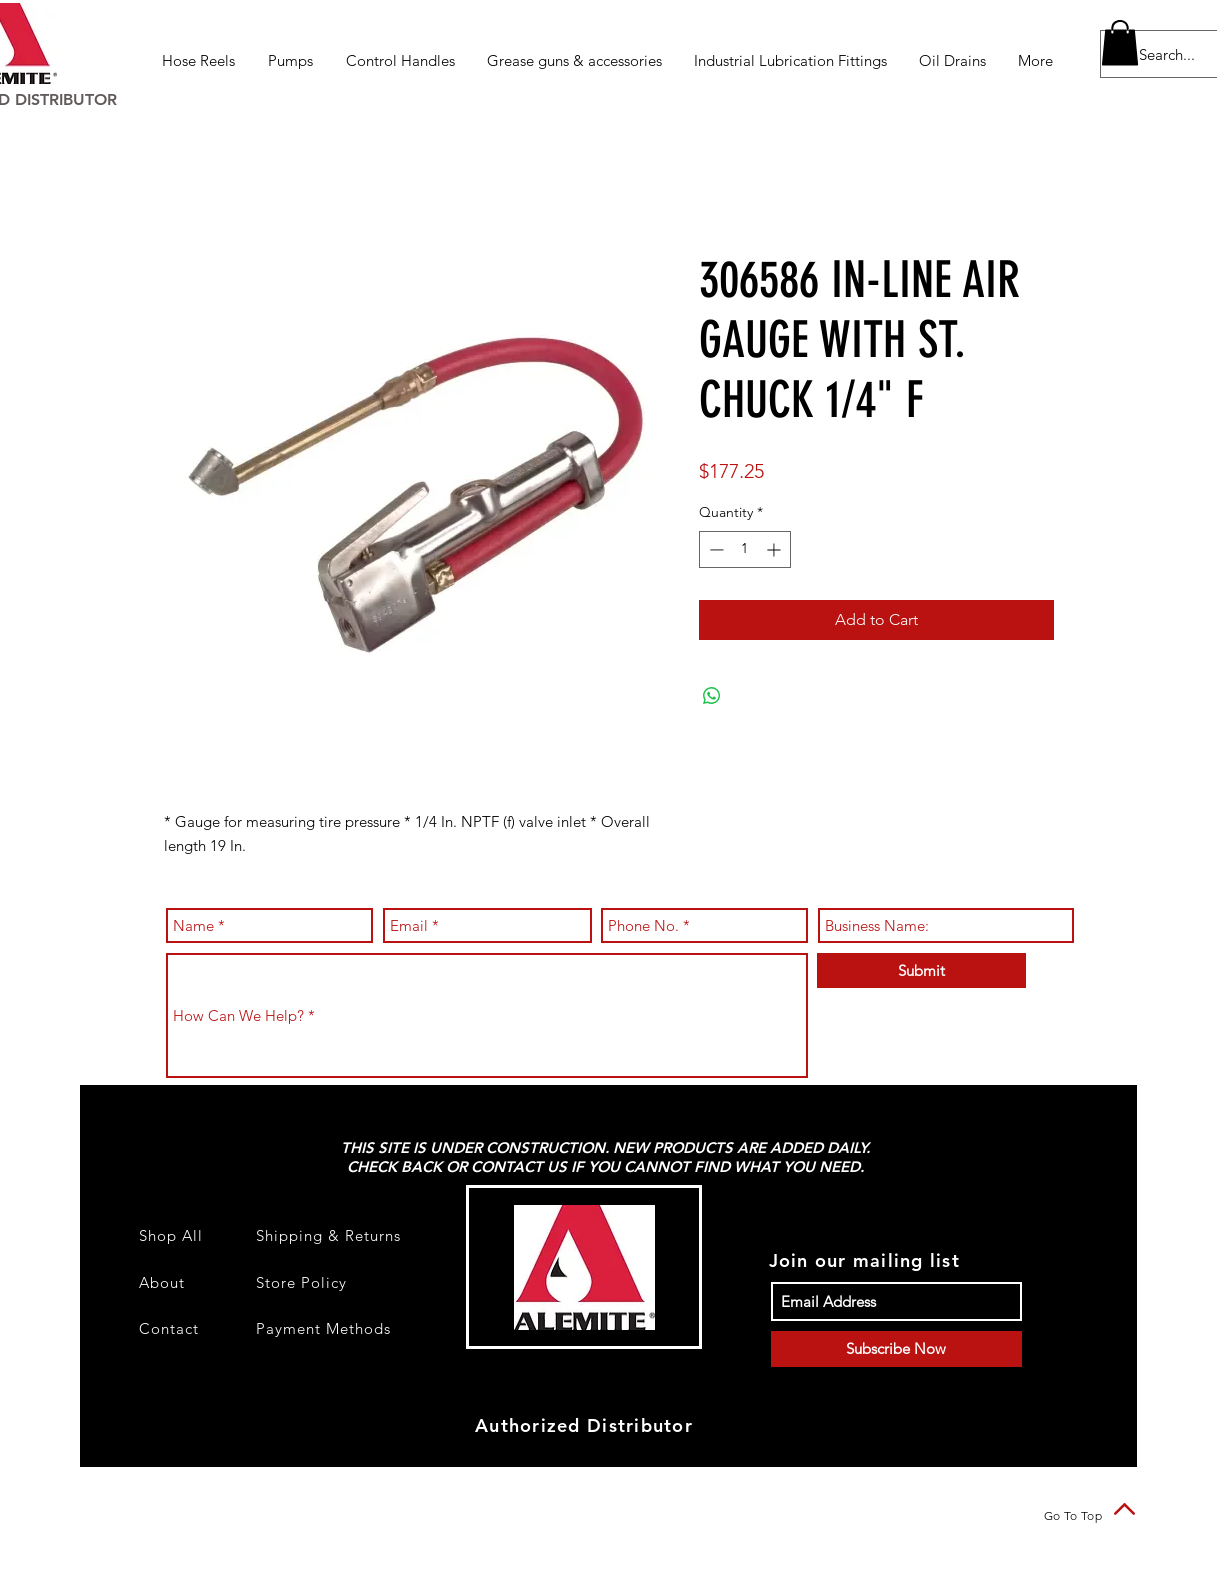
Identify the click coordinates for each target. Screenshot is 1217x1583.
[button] (200, 60)
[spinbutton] (745, 549)
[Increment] (775, 549)
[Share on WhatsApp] (712, 696)
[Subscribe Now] (896, 1349)
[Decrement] (714, 549)
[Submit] (921, 970)
